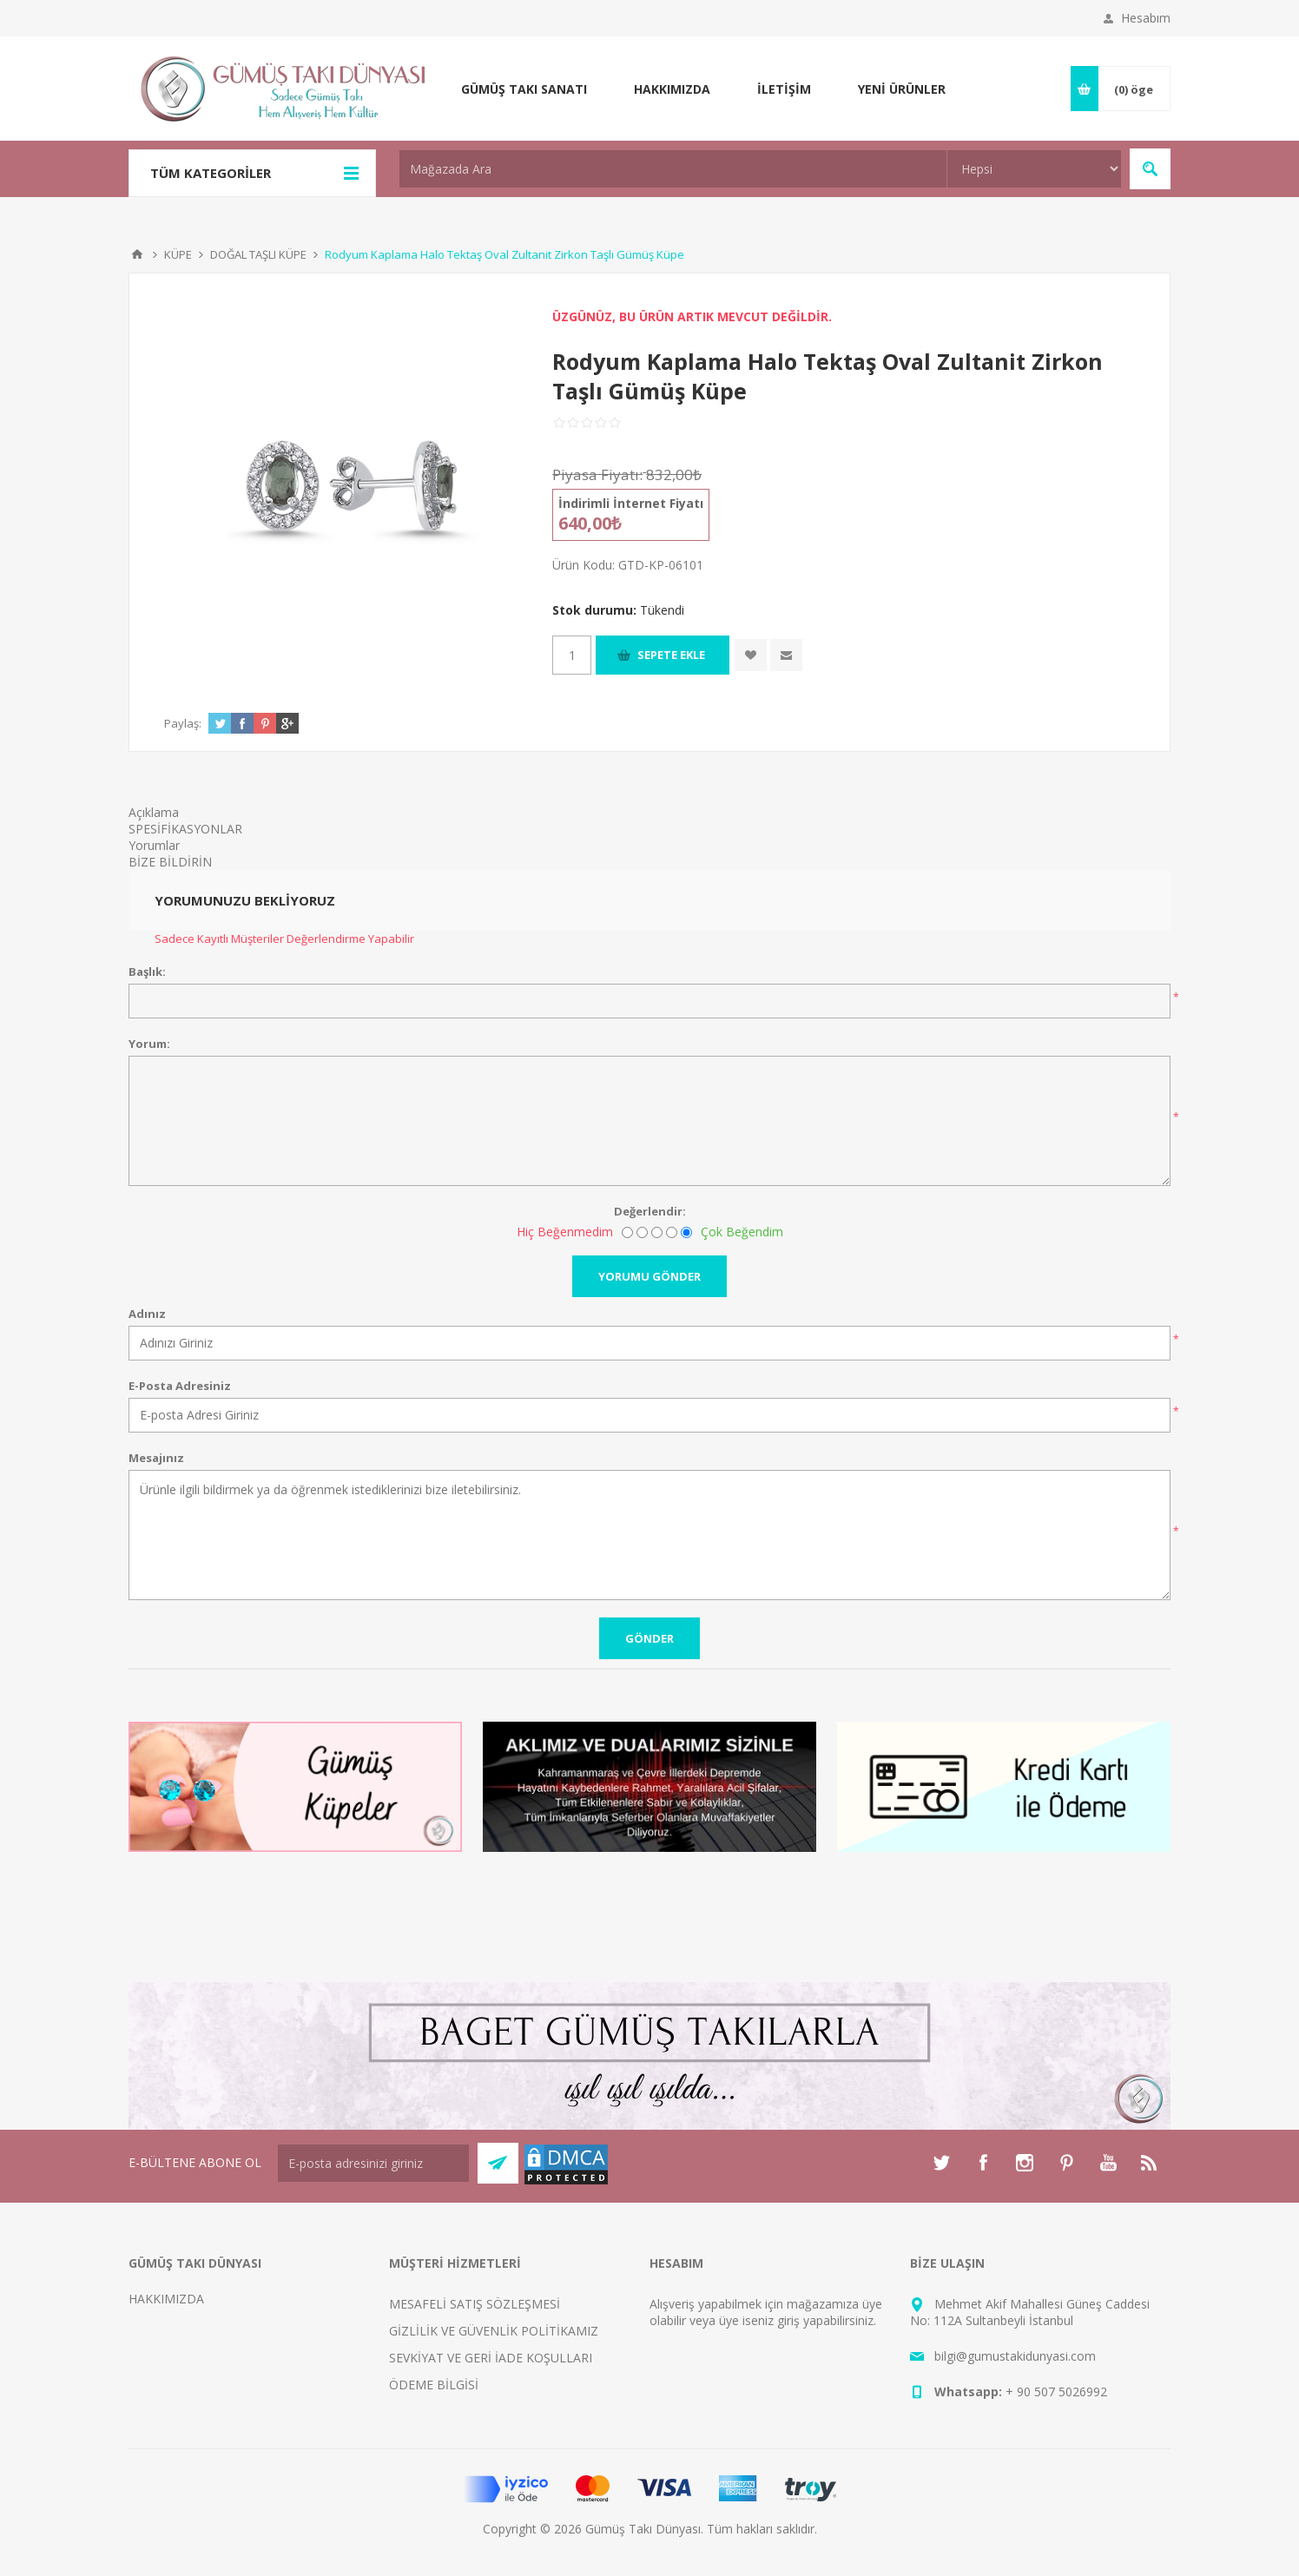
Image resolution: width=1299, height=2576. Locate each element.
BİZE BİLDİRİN (170, 861)
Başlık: (147, 971)
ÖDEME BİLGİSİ (433, 2384)
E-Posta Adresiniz (180, 1385)
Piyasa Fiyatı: (597, 474)
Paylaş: (182, 723)
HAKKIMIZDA (166, 2298)
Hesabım (1145, 18)
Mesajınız (156, 1458)
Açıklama (154, 812)
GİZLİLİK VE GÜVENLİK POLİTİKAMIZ (493, 2330)
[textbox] (672, 169)
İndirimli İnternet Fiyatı (630, 503)
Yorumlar (154, 845)
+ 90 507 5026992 (1056, 2391)
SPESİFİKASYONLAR (185, 828)
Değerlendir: (650, 1211)
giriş (788, 2320)
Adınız (147, 1313)
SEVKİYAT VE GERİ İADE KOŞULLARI (490, 2357)
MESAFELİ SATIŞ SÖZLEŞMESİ (474, 2304)
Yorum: (149, 1043)
